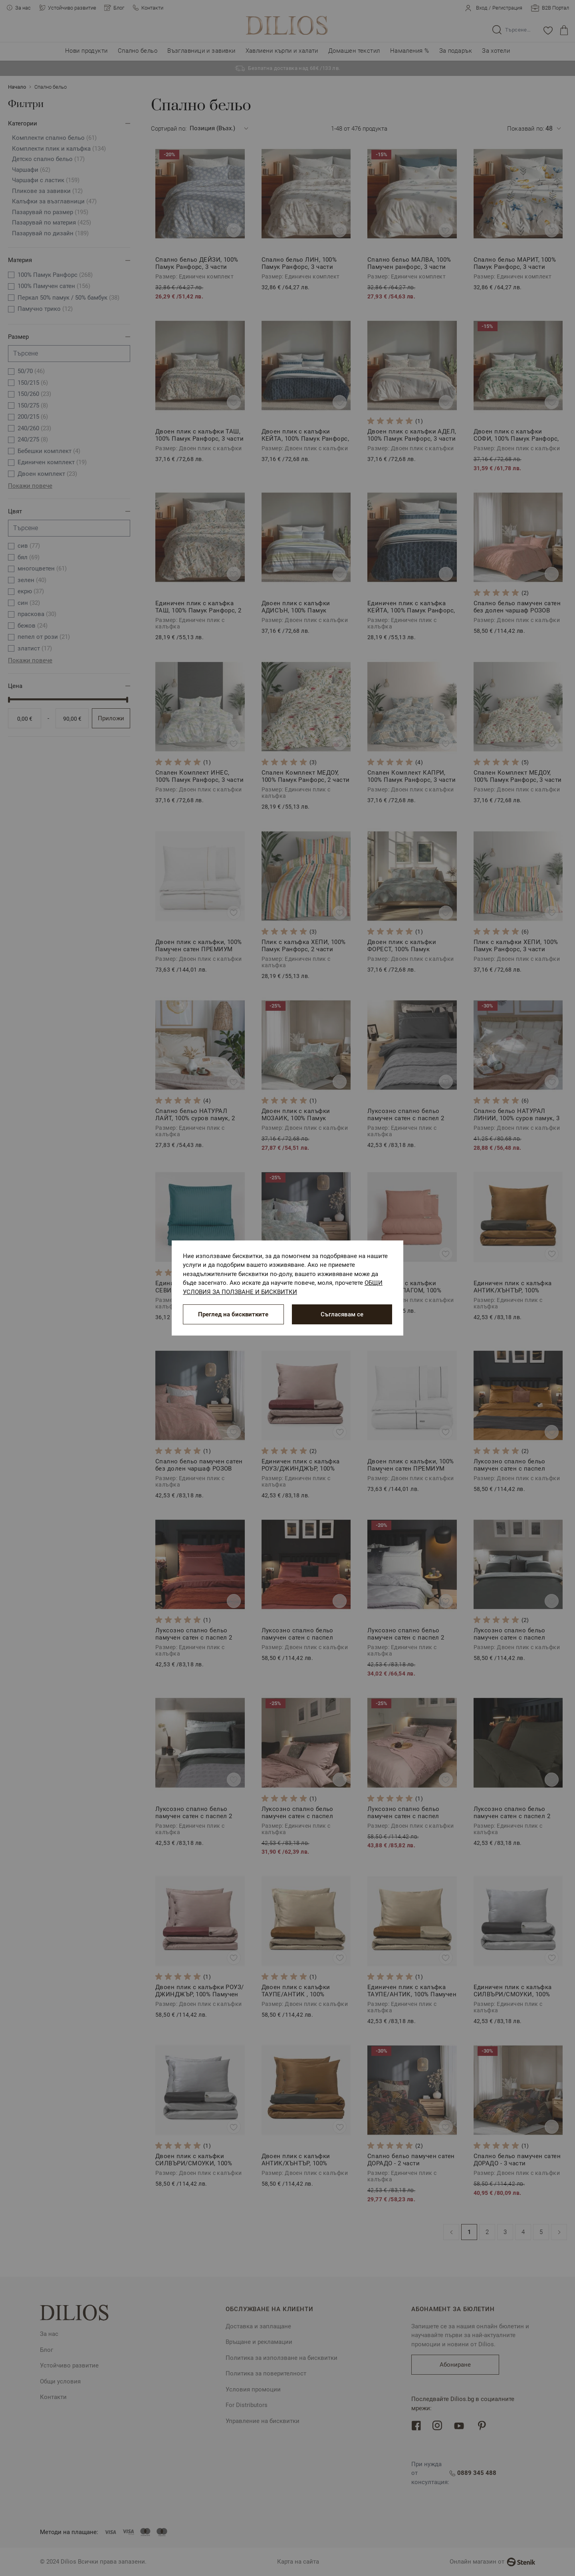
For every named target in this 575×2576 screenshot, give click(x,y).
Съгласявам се (342, 1314)
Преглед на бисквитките (233, 1314)
